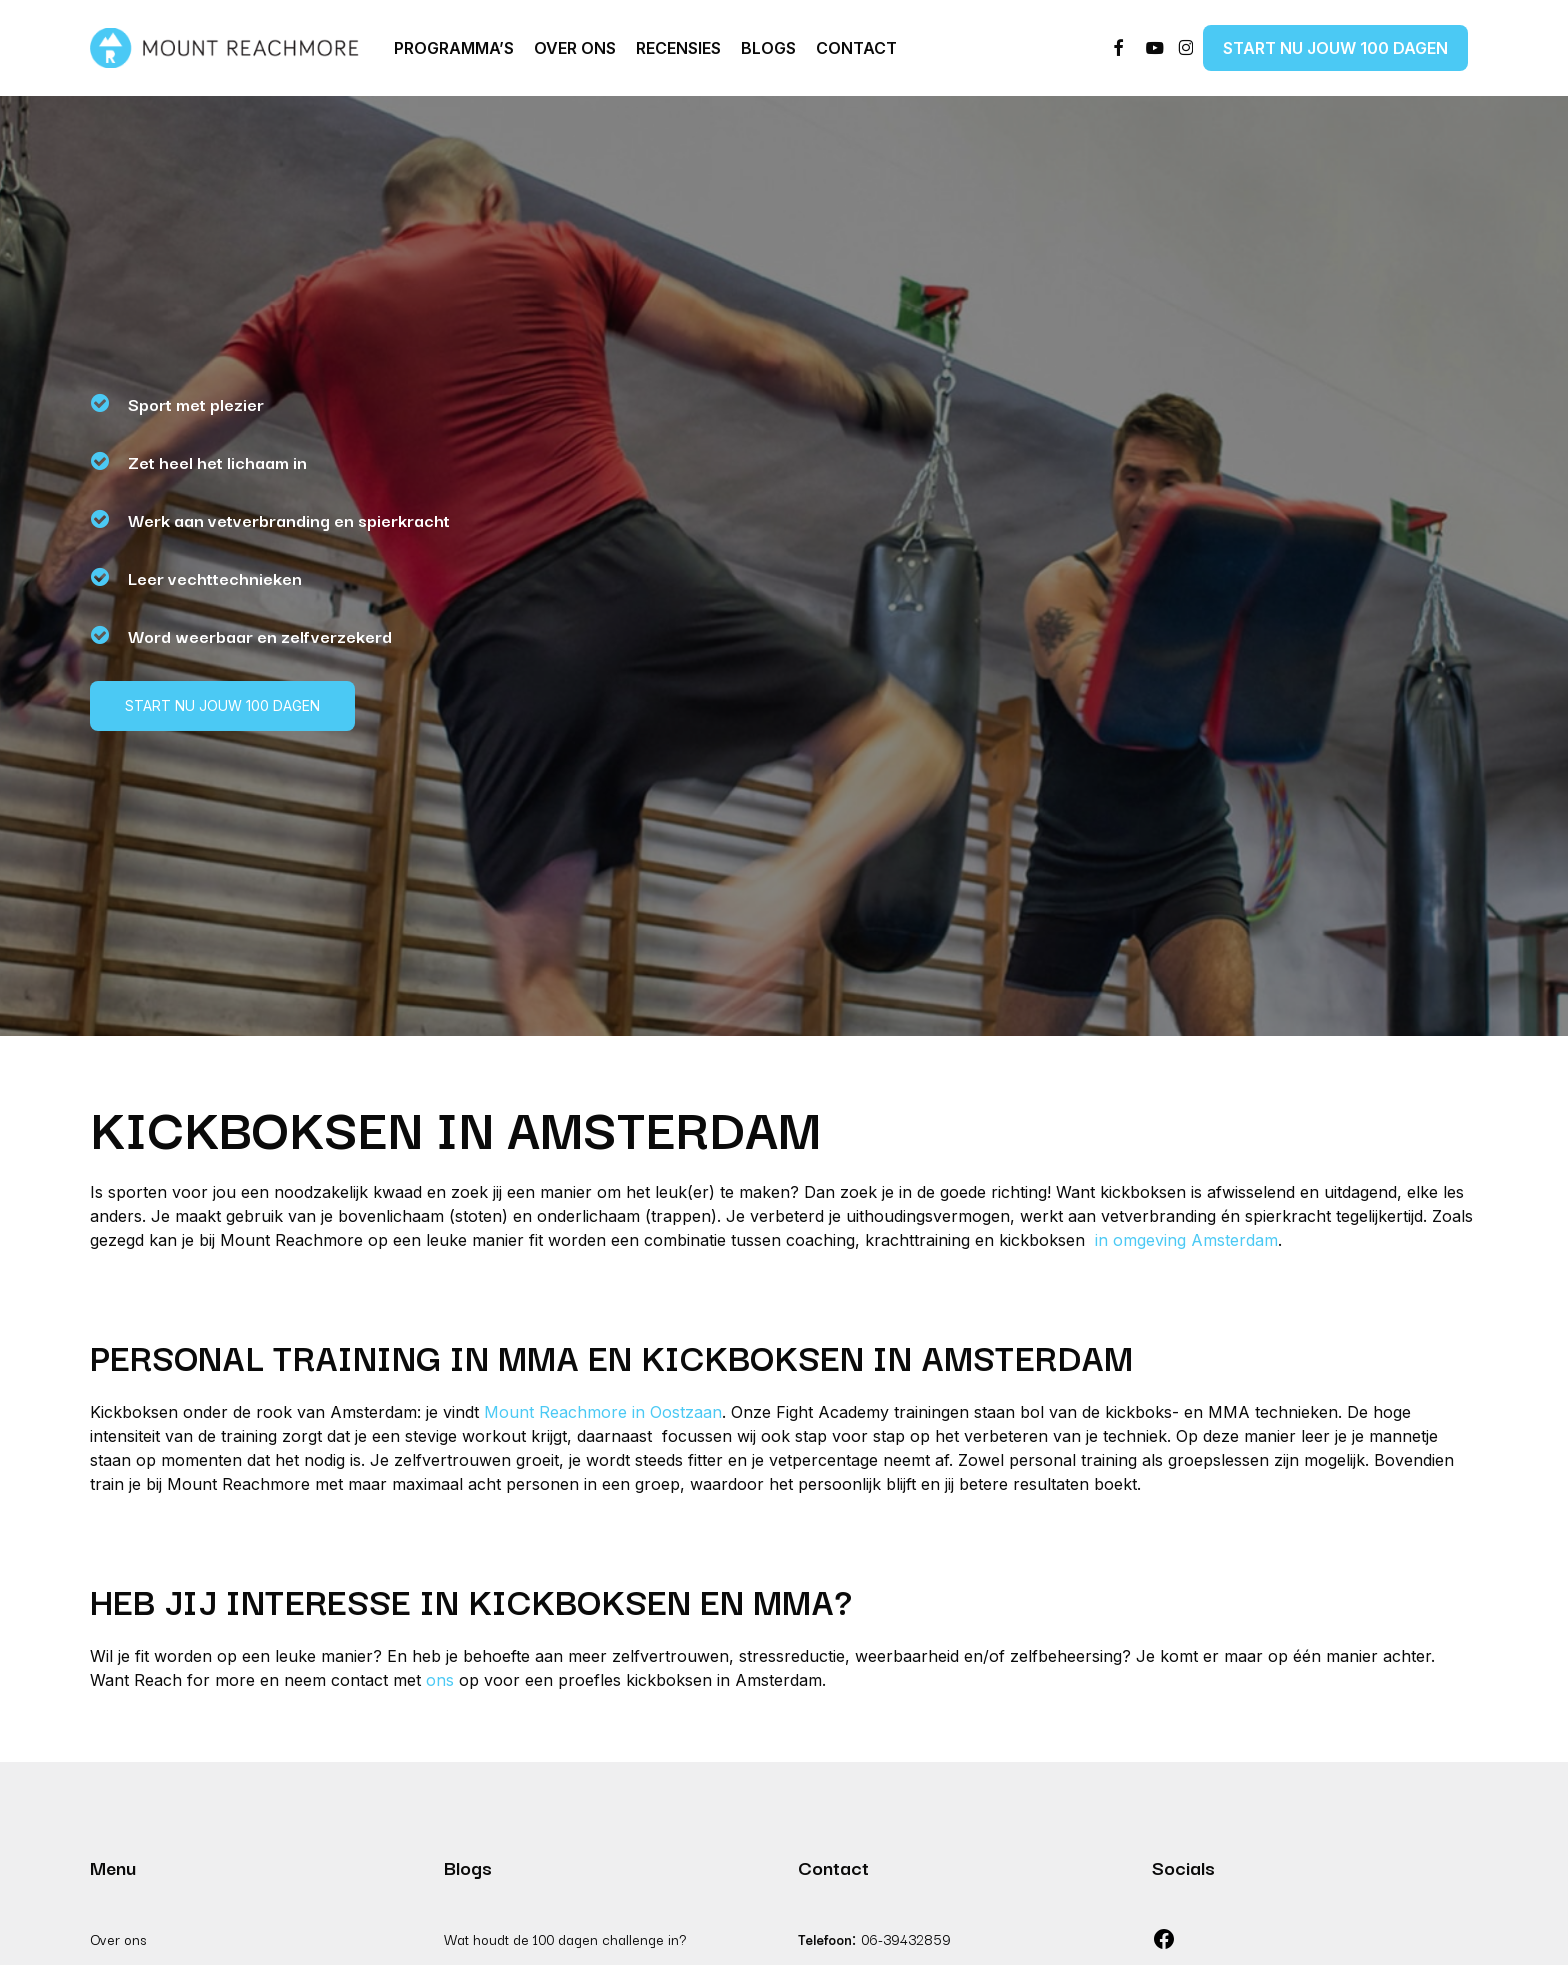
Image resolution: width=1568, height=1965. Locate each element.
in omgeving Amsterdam (1184, 1240)
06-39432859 (906, 1939)
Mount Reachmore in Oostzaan (603, 1412)
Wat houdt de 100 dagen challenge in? (565, 1939)
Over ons (118, 1939)
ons (440, 1680)
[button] (222, 706)
